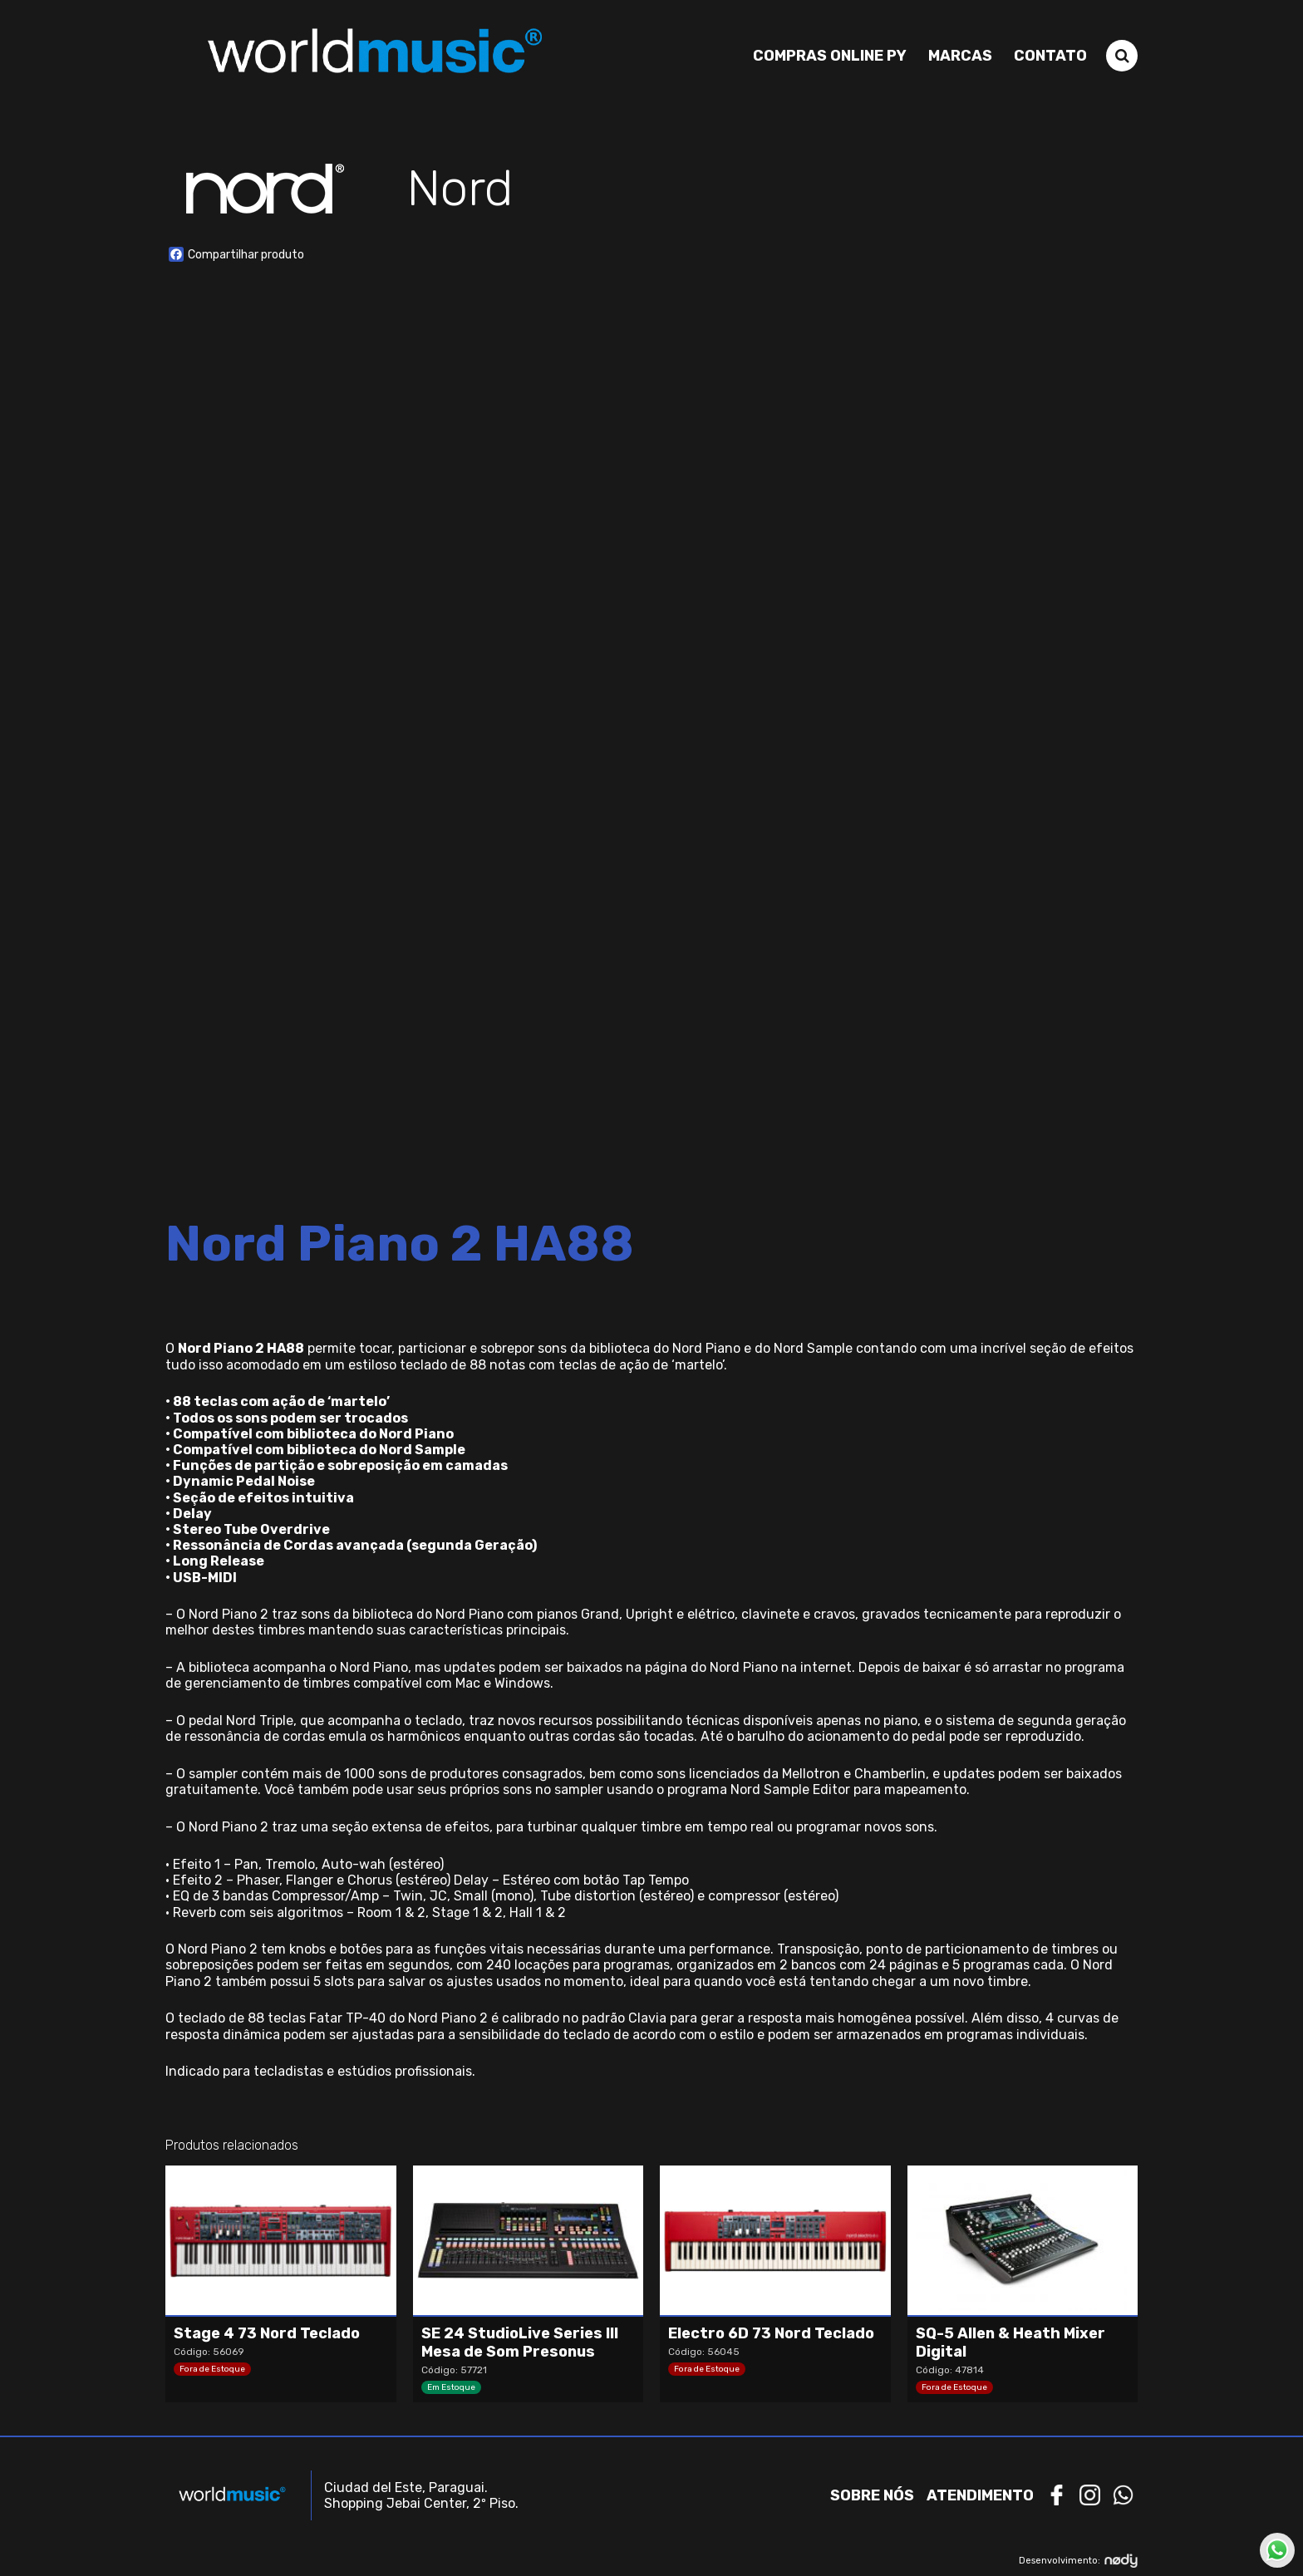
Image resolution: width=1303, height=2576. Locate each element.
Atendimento (980, 2495)
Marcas (960, 55)
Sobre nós (872, 2495)
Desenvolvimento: (1078, 2561)
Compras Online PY (830, 55)
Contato (1050, 55)
